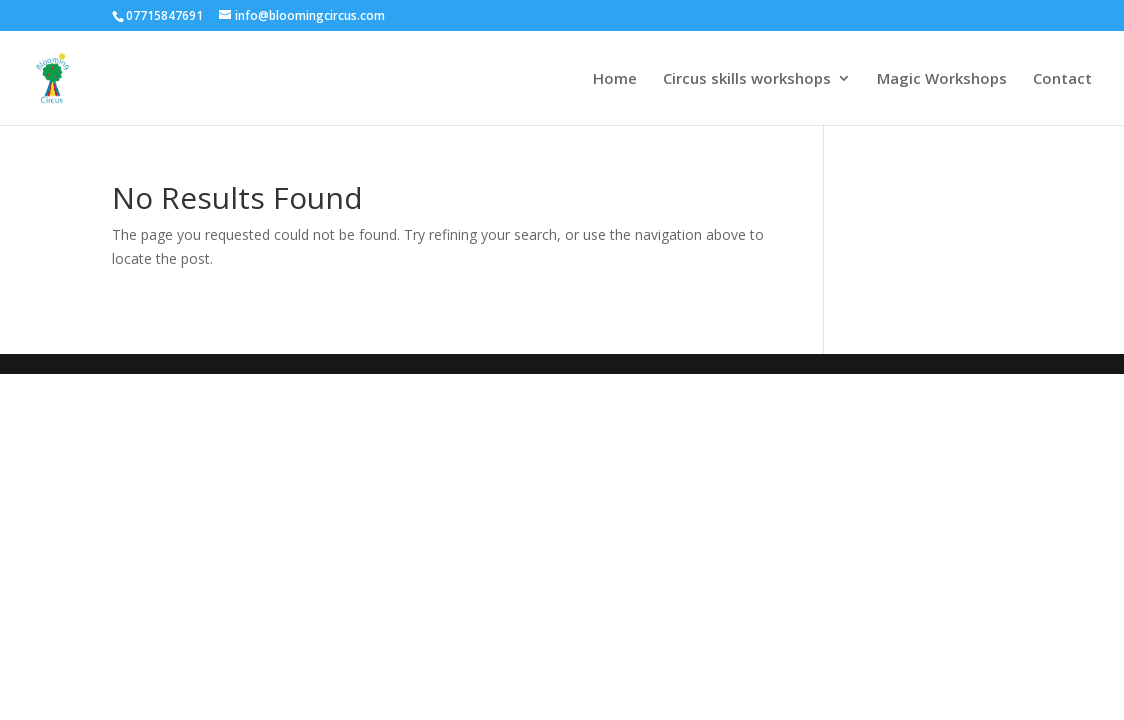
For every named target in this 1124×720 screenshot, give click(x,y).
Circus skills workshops (747, 79)
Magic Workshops (942, 79)
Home (615, 79)
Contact (1062, 79)
